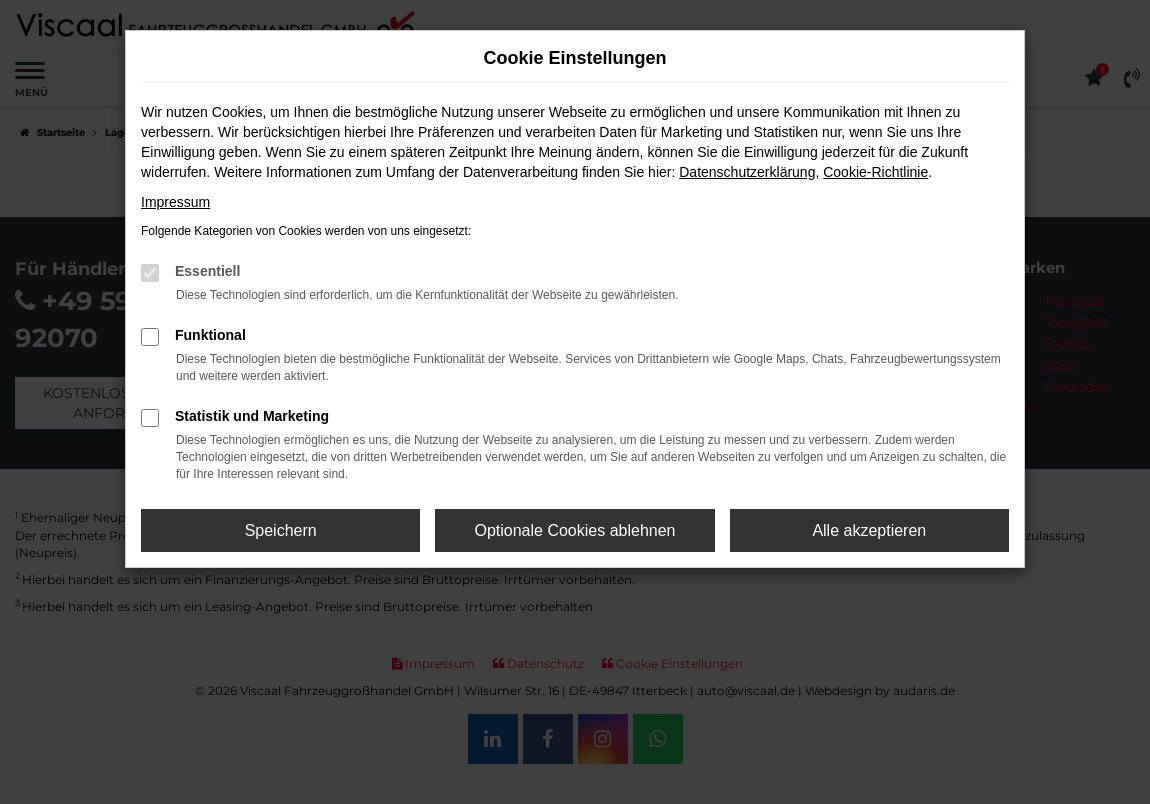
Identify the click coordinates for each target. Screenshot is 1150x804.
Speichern (281, 530)
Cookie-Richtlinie (875, 172)
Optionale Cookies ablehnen (574, 530)
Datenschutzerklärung (747, 172)
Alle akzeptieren (869, 530)
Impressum (175, 202)
